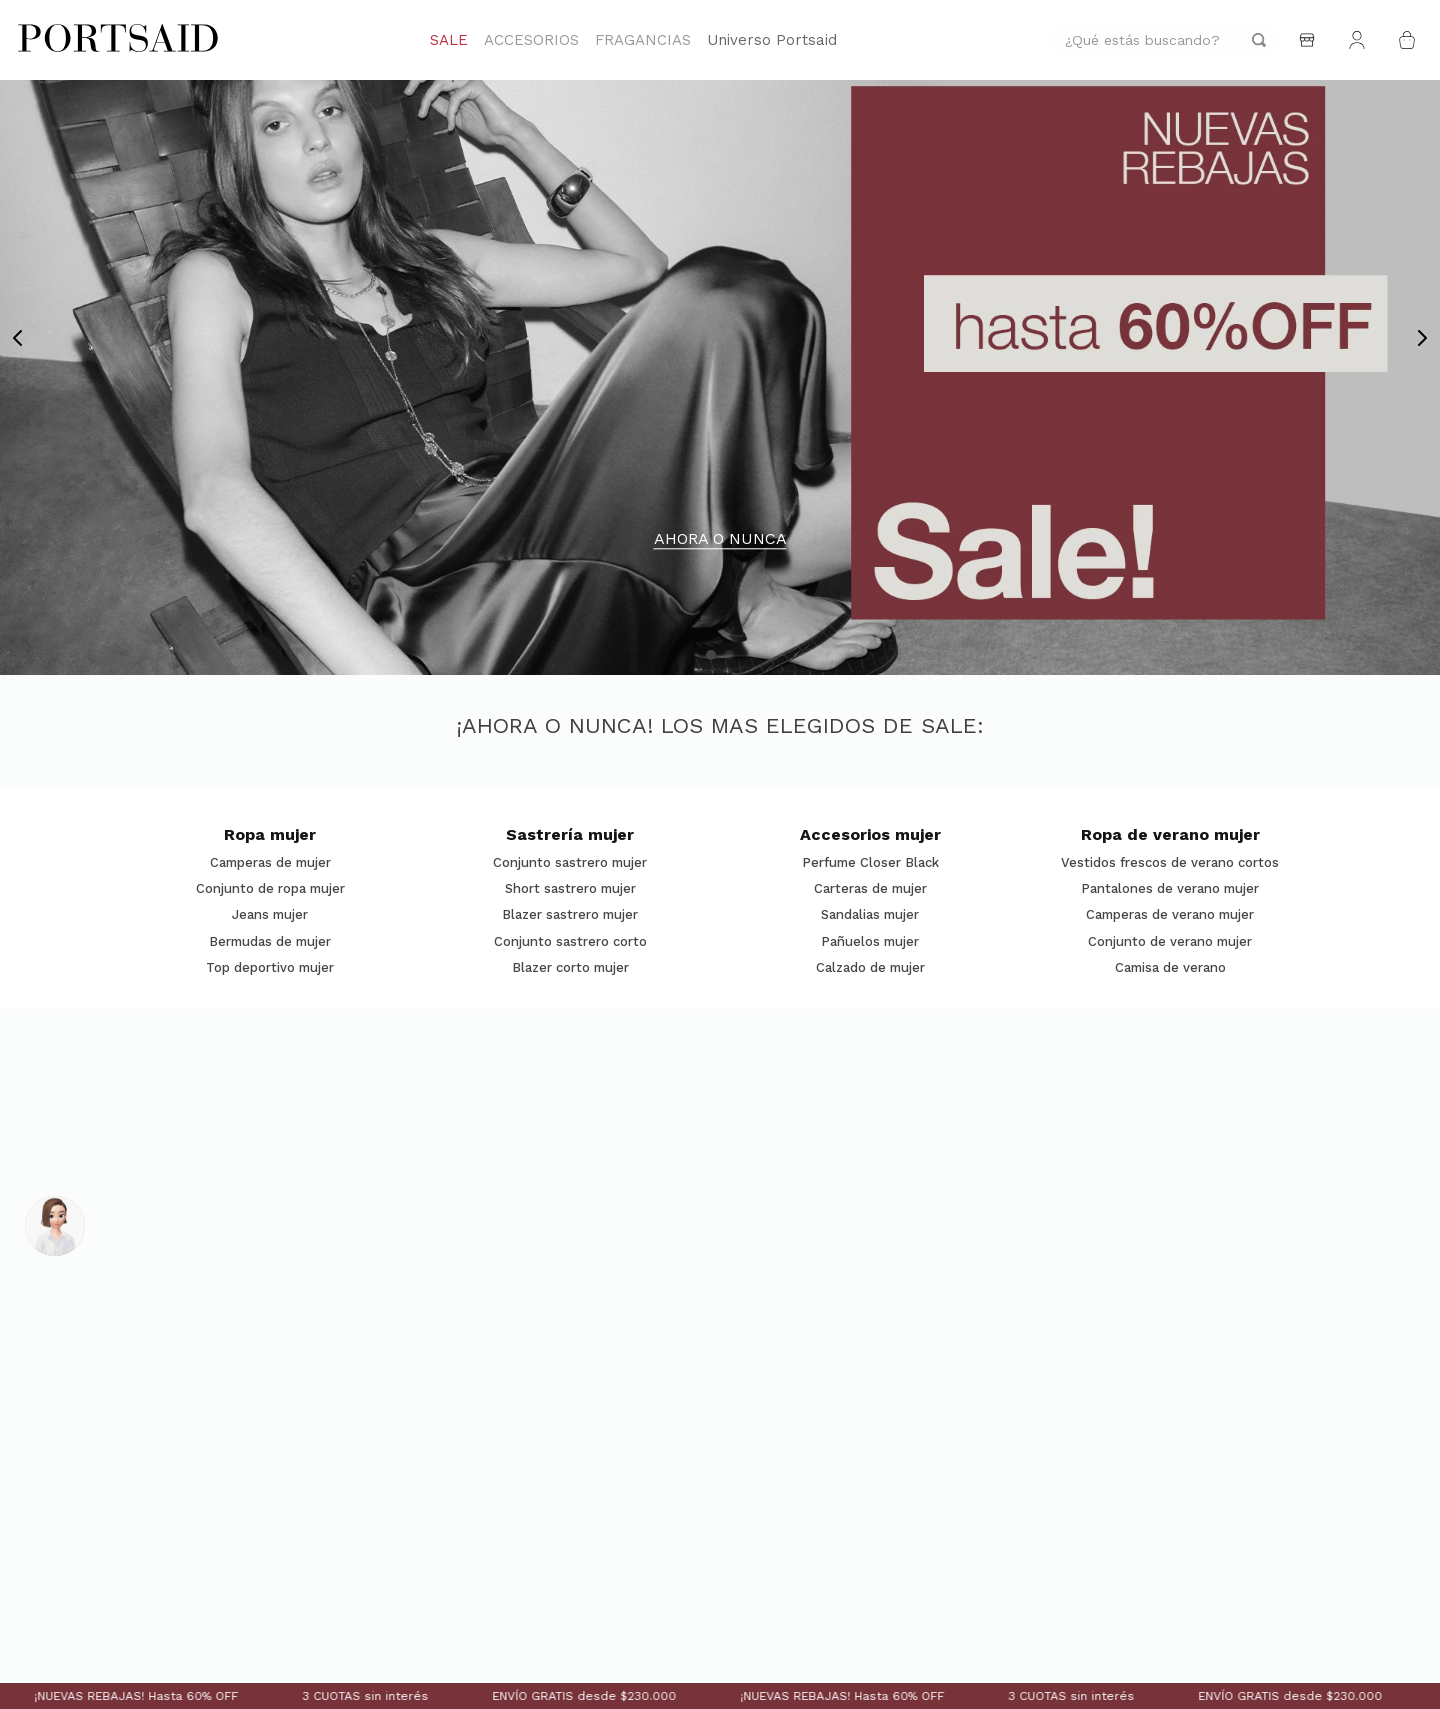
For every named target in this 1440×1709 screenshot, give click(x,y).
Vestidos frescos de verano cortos (1170, 863)
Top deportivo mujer (270, 968)
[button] (711, 655)
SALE (449, 40)
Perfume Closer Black (870, 863)
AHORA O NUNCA (720, 539)
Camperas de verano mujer (1170, 915)
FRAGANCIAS (643, 40)
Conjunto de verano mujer (1170, 942)
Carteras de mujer (870, 889)
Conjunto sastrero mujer (570, 863)
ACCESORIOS (531, 40)
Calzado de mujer (870, 968)
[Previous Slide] (18, 338)
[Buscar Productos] (1259, 40)
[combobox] (1165, 40)
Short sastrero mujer (570, 889)
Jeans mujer (270, 915)
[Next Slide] (1422, 338)
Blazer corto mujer (570, 968)
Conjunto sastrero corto (570, 942)
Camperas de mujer (270, 863)
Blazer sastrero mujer (570, 915)
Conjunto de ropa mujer (270, 889)
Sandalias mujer (870, 915)
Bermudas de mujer (270, 942)
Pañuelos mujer (870, 942)
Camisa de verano (1170, 968)
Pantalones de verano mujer (1170, 889)
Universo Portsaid (772, 40)
